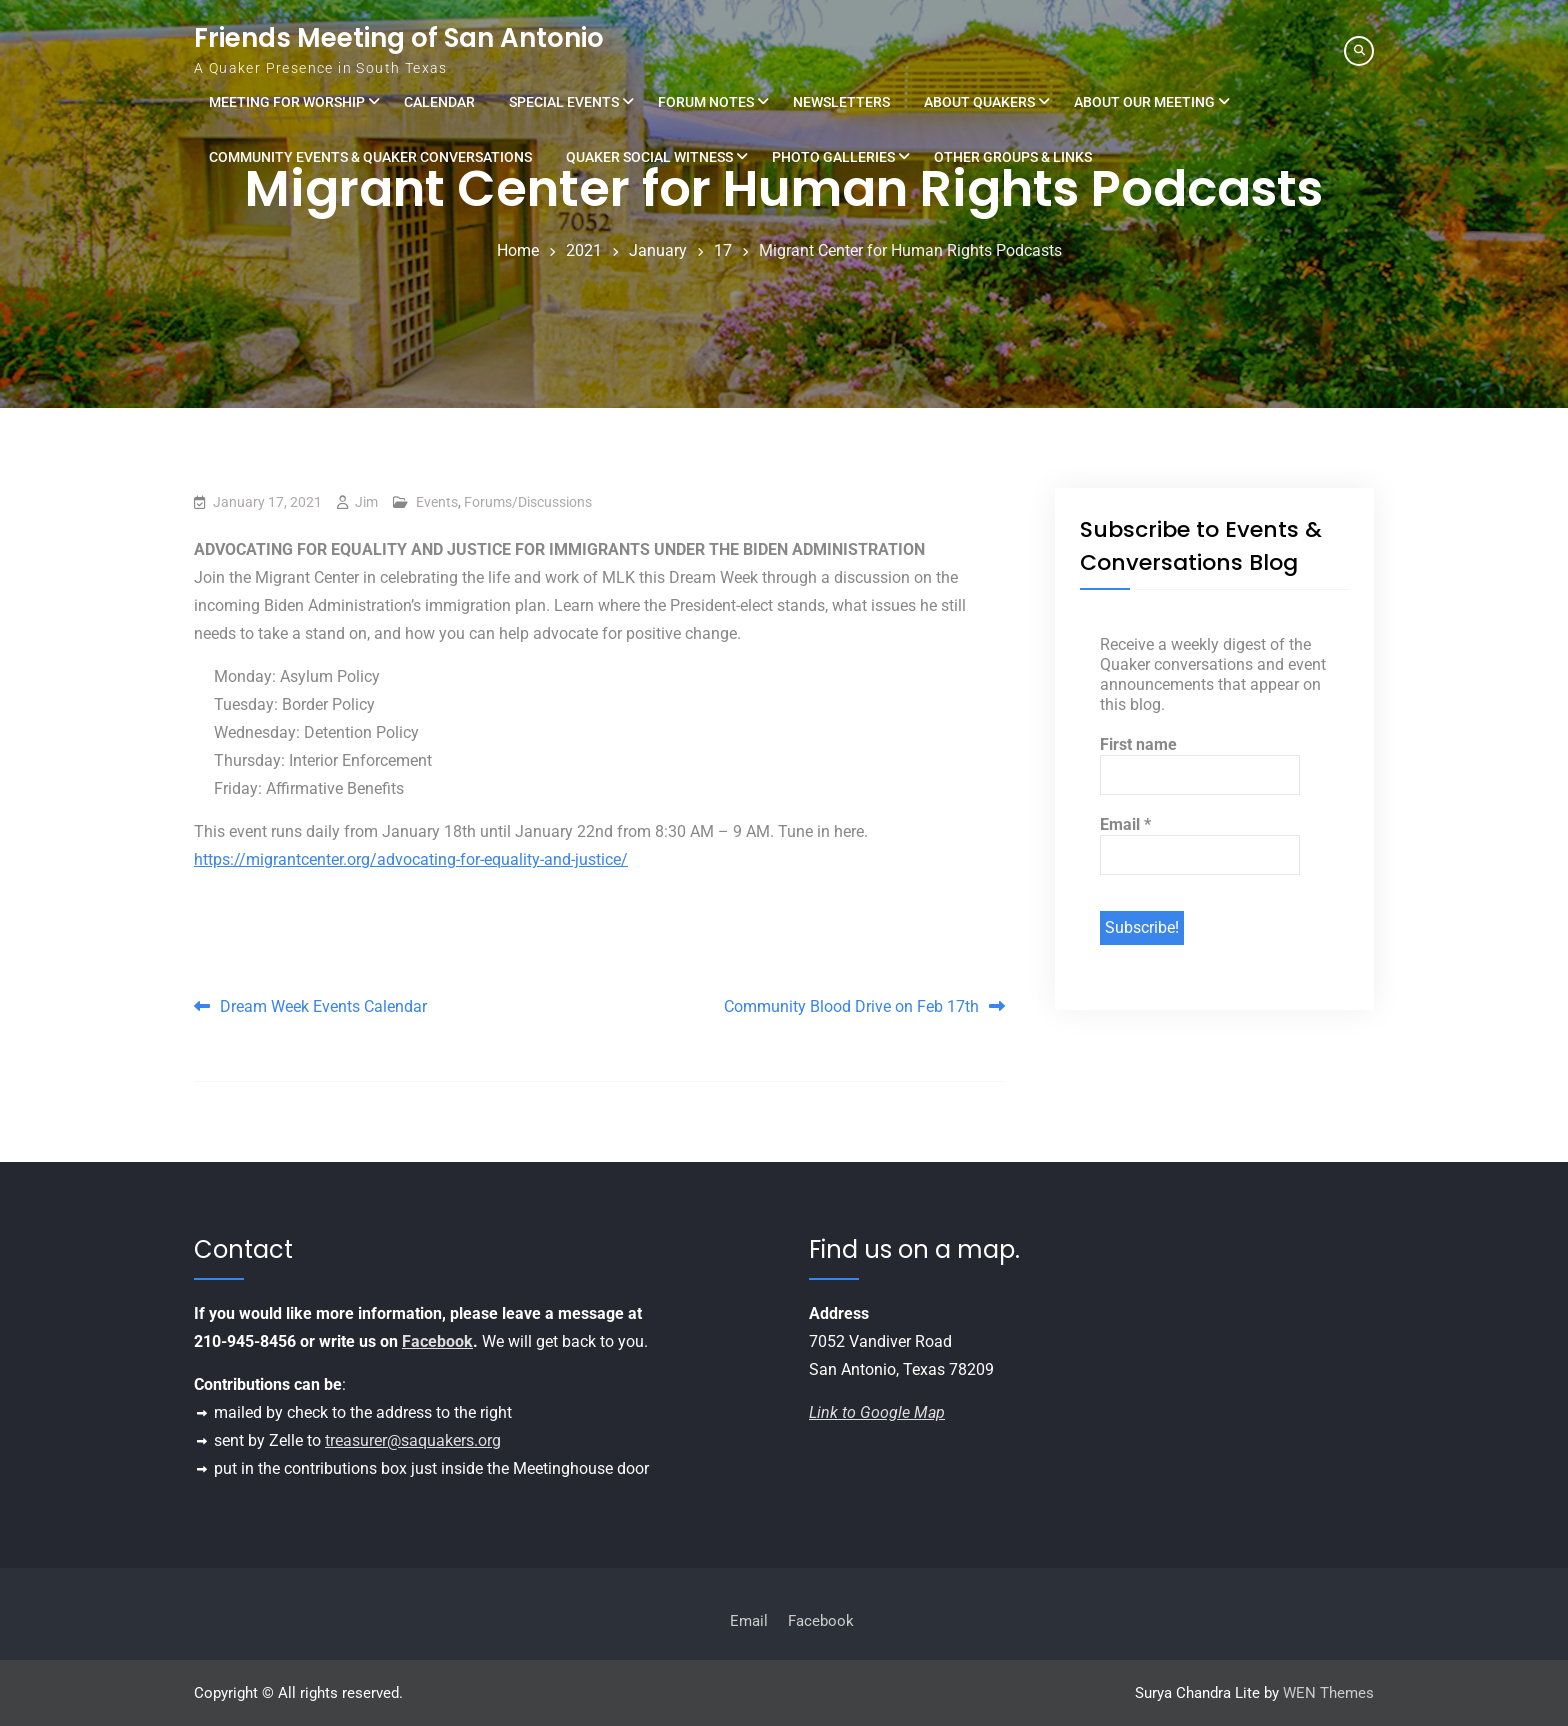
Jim (366, 502)
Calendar (439, 102)
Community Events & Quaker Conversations (370, 157)
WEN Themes (1328, 1693)
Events (437, 502)
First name (1138, 744)
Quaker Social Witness (649, 157)
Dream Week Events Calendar (323, 1006)
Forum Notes (706, 102)
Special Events (564, 102)
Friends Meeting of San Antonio (399, 38)
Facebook (437, 1341)
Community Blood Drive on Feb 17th (851, 1006)
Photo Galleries (833, 157)
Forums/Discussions (528, 502)
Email (1125, 824)
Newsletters (841, 102)
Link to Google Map (877, 1412)
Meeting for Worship (287, 102)
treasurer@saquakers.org (413, 1440)
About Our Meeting (1144, 102)
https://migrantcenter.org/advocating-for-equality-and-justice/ (411, 859)
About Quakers (979, 102)
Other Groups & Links (1013, 157)
